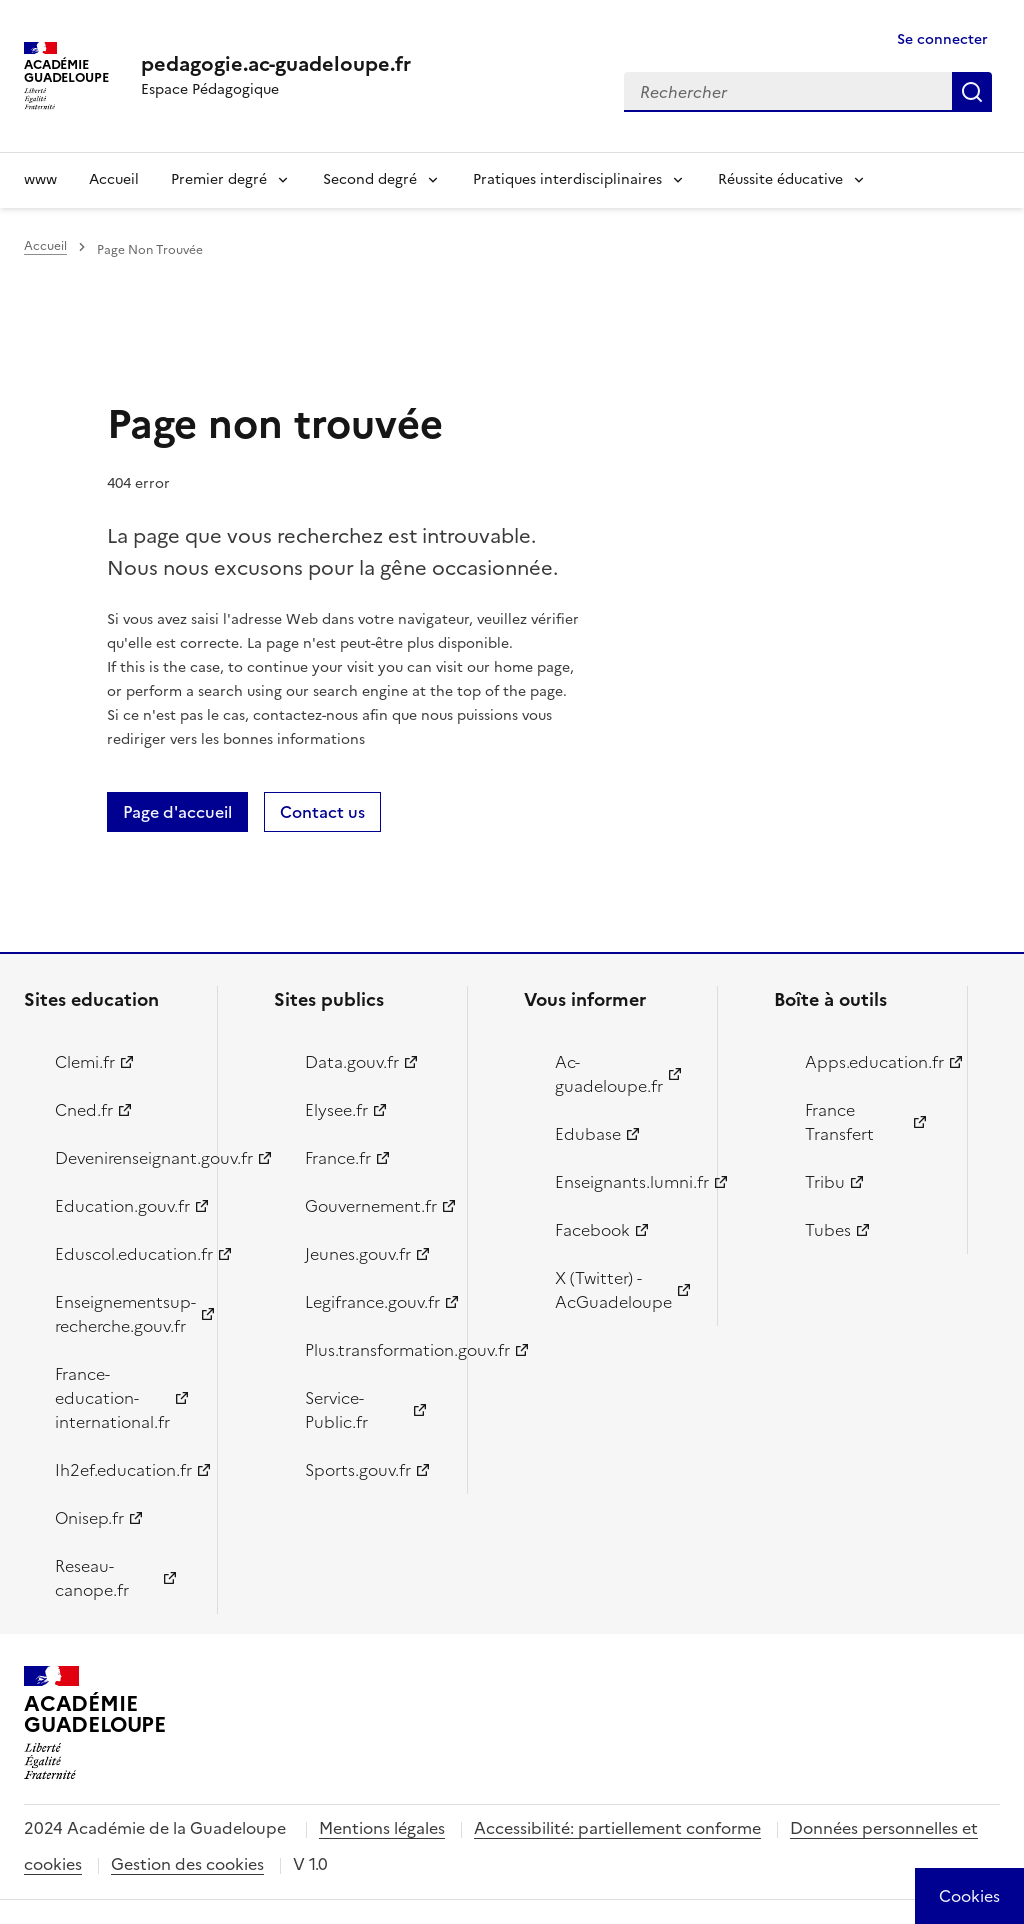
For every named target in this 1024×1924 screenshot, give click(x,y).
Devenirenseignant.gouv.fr (124, 1158)
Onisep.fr (89, 1518)
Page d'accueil (177, 812)
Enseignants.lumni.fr (624, 1182)
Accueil (114, 179)
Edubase (588, 1134)
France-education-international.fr (112, 1398)
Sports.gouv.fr (358, 1470)
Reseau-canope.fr (92, 1578)
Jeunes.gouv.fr (358, 1254)
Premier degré (219, 179)
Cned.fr (84, 1110)
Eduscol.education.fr (124, 1254)
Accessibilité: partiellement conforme (617, 1828)
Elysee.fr (336, 1110)
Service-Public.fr (336, 1410)
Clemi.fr (85, 1062)
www (40, 179)
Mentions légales (382, 1828)
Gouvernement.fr (371, 1206)
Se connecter (942, 39)
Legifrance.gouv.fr (372, 1302)
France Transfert (839, 1122)
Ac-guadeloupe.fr (609, 1074)
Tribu (825, 1182)
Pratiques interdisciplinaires (567, 179)
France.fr (338, 1158)
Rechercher (972, 92)
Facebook (592, 1230)
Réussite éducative (780, 179)
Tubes (828, 1230)
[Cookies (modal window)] (969, 1896)
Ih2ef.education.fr (123, 1470)
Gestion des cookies (187, 1864)
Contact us (322, 812)
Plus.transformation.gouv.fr (374, 1350)
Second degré (370, 179)
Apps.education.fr (874, 1062)
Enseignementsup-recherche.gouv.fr (124, 1314)
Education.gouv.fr (122, 1206)
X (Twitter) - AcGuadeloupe (613, 1290)
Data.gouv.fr (352, 1062)
